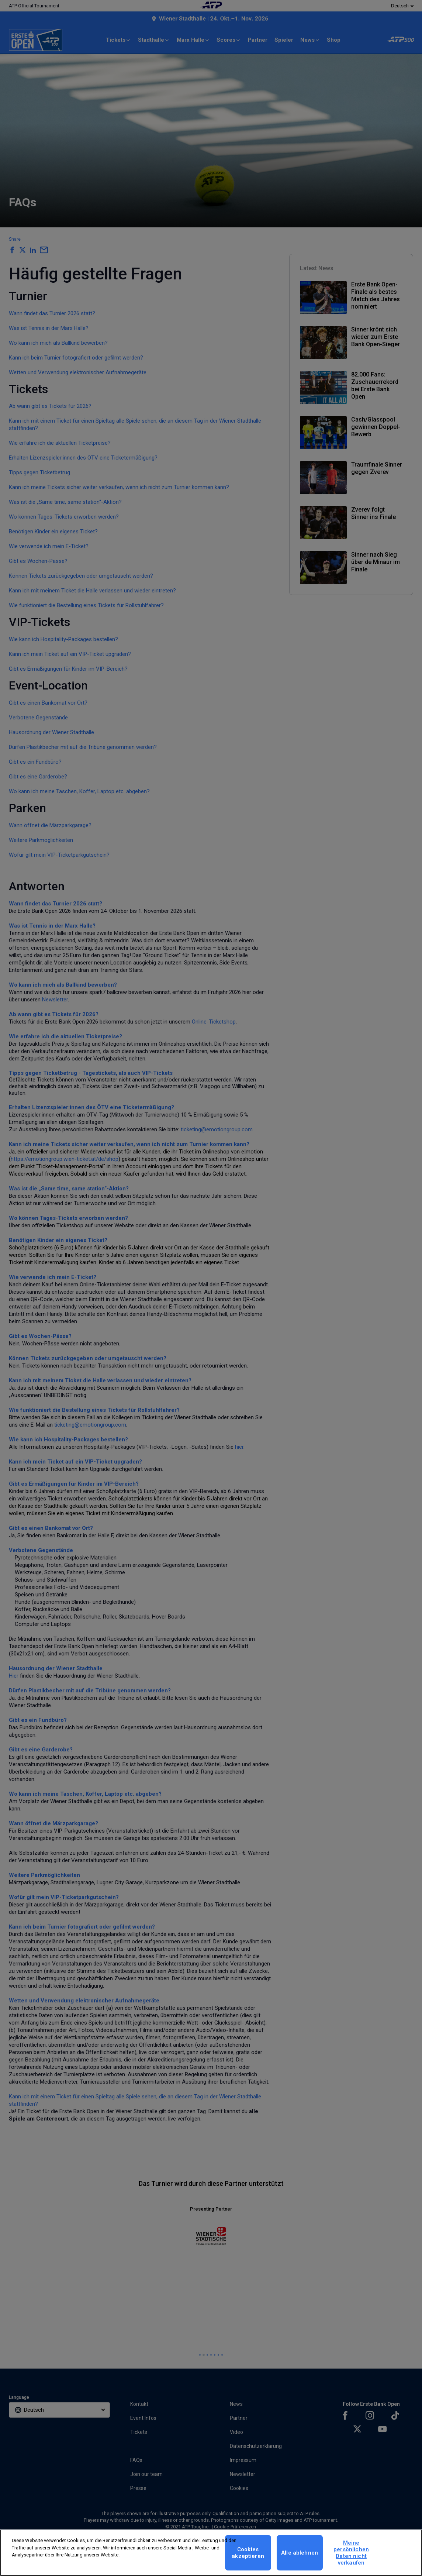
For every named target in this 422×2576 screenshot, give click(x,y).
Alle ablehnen (299, 2552)
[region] (211, 2552)
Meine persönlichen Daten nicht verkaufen (351, 2552)
